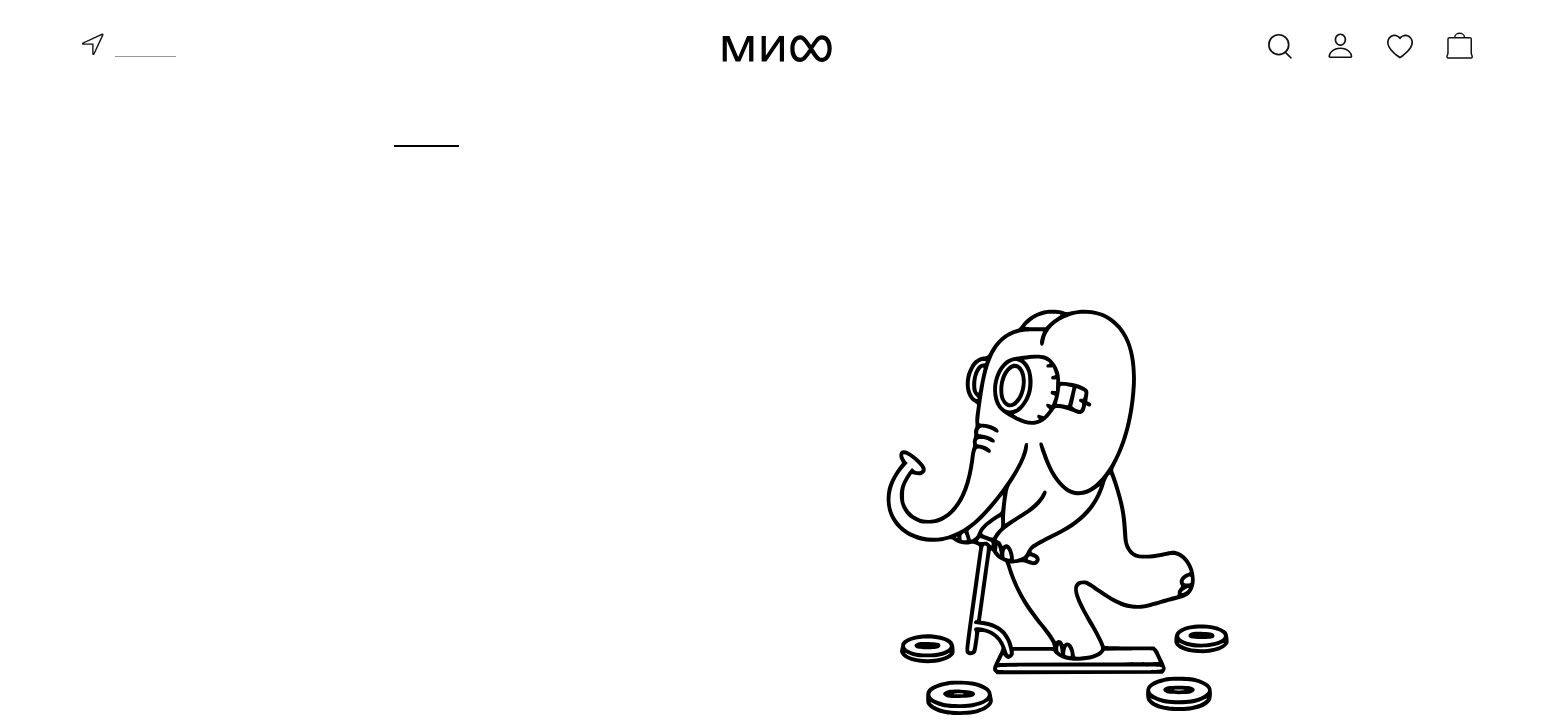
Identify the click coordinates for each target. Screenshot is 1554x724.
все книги (389, 516)
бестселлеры (406, 576)
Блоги (1128, 126)
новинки (384, 546)
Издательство (990, 126)
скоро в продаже (423, 606)
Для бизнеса (818, 126)
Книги (426, 126)
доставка (145, 48)
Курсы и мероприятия (605, 126)
